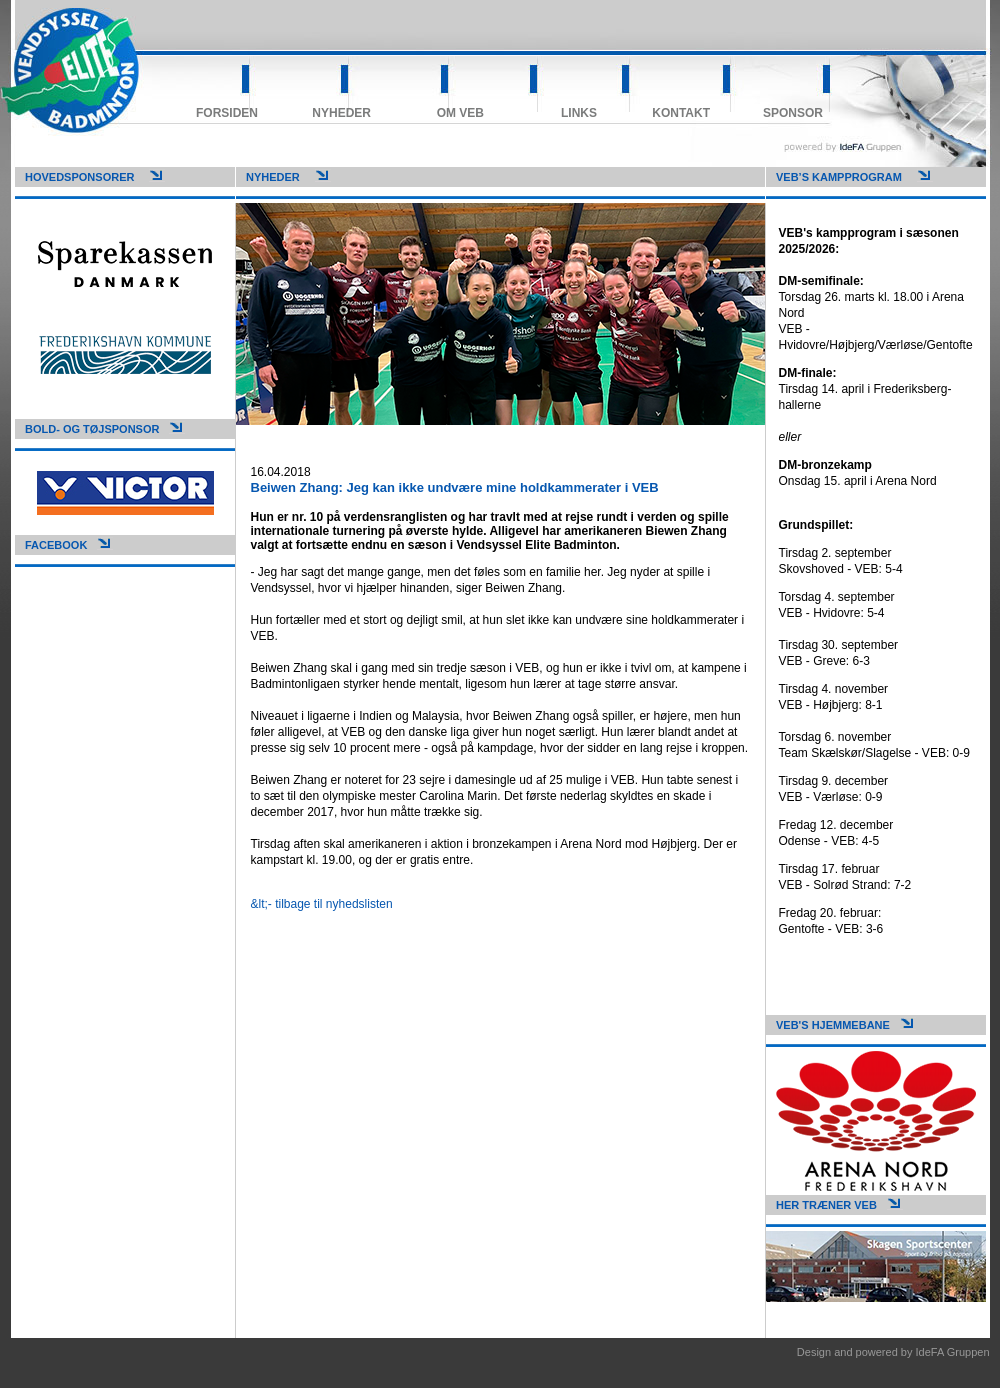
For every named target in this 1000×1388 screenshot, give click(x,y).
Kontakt (681, 113)
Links (579, 113)
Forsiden (227, 113)
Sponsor (793, 113)
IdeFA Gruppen (953, 1352)
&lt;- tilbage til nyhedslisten (322, 904)
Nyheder (341, 113)
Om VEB (460, 113)
